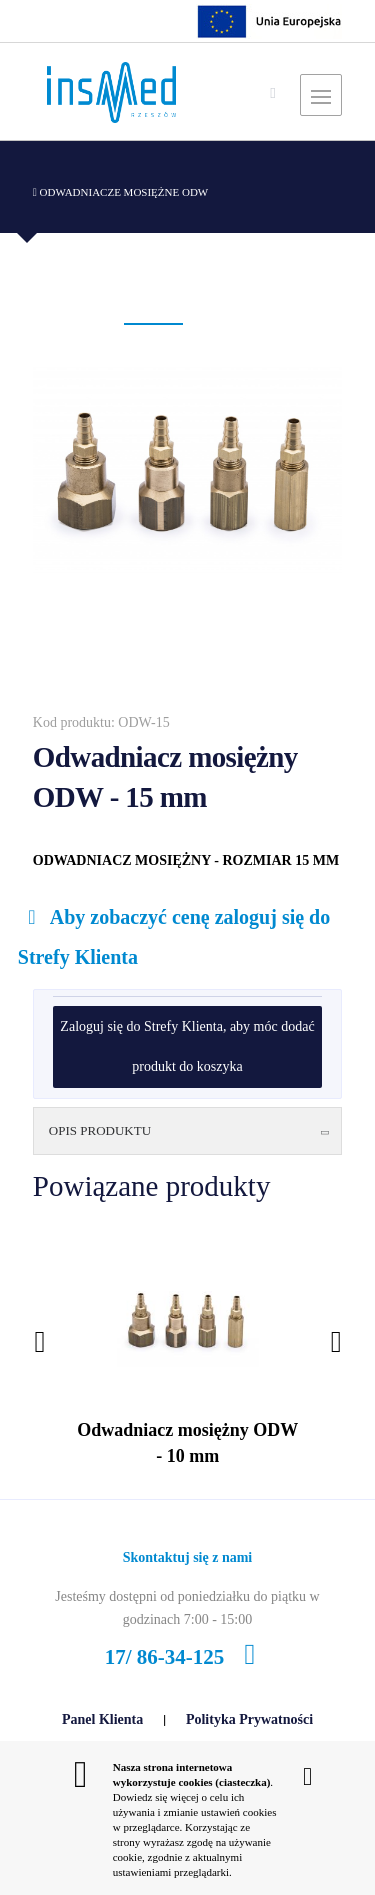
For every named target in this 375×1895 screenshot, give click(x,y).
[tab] (187, 1131)
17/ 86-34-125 (187, 1657)
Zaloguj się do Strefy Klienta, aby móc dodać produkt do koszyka (187, 1046)
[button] (153, 324)
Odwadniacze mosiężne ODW (120, 192)
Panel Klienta (102, 1719)
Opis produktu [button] (191, 1130)
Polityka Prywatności (249, 1719)
